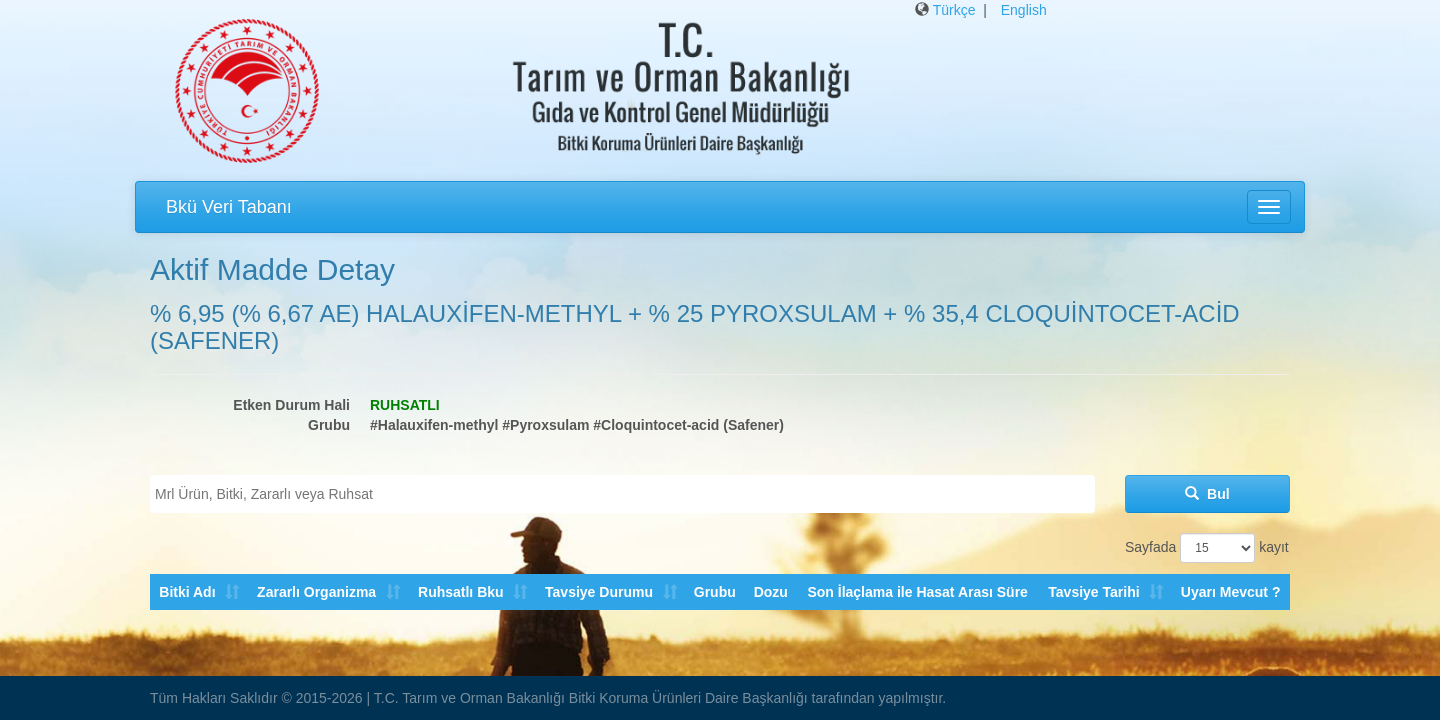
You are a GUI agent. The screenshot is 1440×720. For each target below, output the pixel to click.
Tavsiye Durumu (598, 592)
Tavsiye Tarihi (1093, 592)
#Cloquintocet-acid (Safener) (688, 425)
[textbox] (627, 494)
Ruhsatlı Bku (460, 592)
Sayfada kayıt (1207, 548)
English (1024, 10)
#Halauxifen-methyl (434, 425)
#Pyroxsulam (545, 425)
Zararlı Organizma (316, 592)
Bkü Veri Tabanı (229, 207)
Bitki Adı (187, 592)
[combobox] (622, 494)
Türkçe (954, 10)
